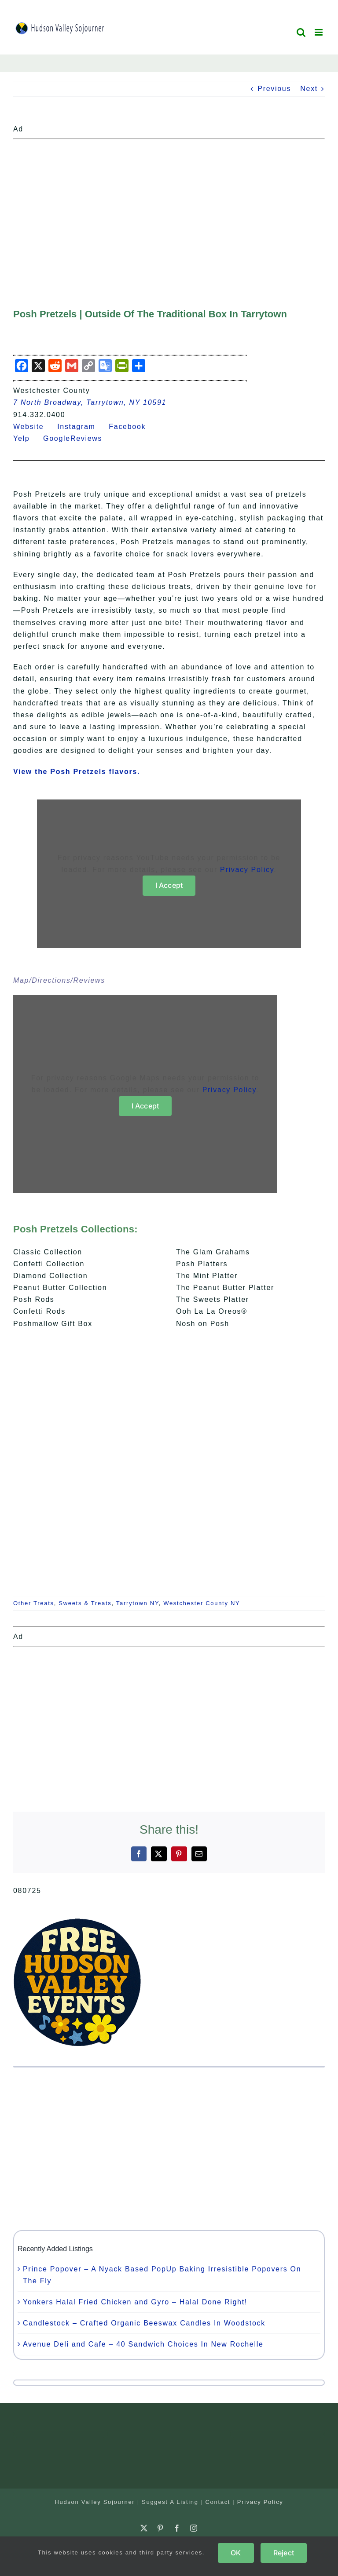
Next (309, 88)
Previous (274, 88)
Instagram (81, 426)
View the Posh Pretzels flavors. (76, 771)
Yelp (26, 438)
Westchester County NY (201, 1603)
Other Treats (33, 1603)
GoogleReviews (78, 438)
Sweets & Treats (85, 1603)
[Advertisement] (169, 204)
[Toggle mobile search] (301, 32)
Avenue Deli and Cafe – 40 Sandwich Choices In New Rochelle (143, 2344)
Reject (283, 2552)
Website (34, 426)
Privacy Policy (247, 869)
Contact (217, 2502)
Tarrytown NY (137, 1603)
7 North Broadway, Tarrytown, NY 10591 (89, 402)
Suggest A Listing (170, 2502)
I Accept (169, 885)
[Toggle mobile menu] (320, 32)
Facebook (132, 426)
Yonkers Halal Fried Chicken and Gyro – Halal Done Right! (135, 2302)
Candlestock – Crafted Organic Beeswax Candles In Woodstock (144, 2323)
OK (236, 2552)
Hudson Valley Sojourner (95, 2502)
